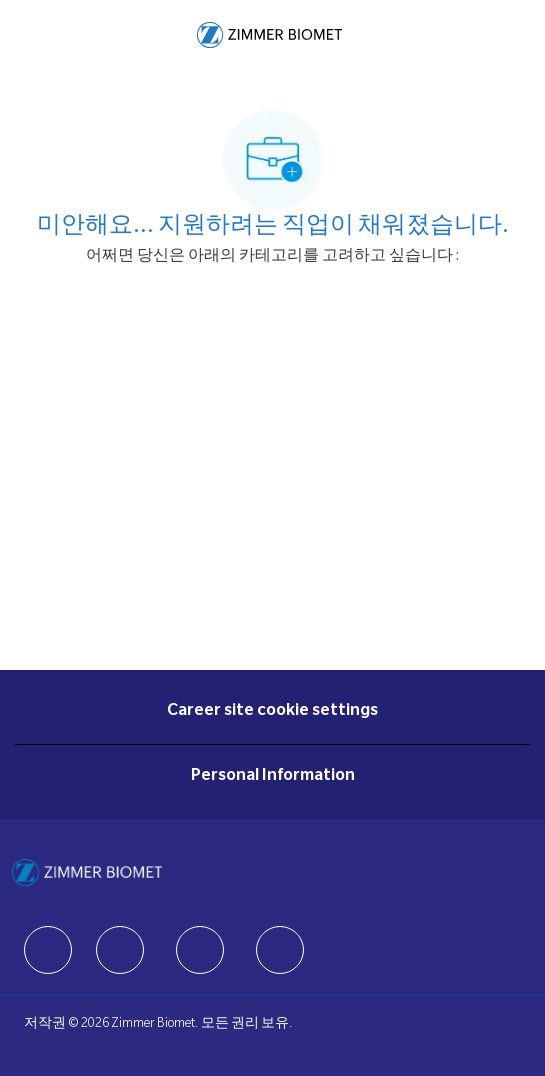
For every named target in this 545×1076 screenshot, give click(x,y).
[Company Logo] (269, 36)
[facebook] (48, 950)
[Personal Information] (273, 777)
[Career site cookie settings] (272, 712)
